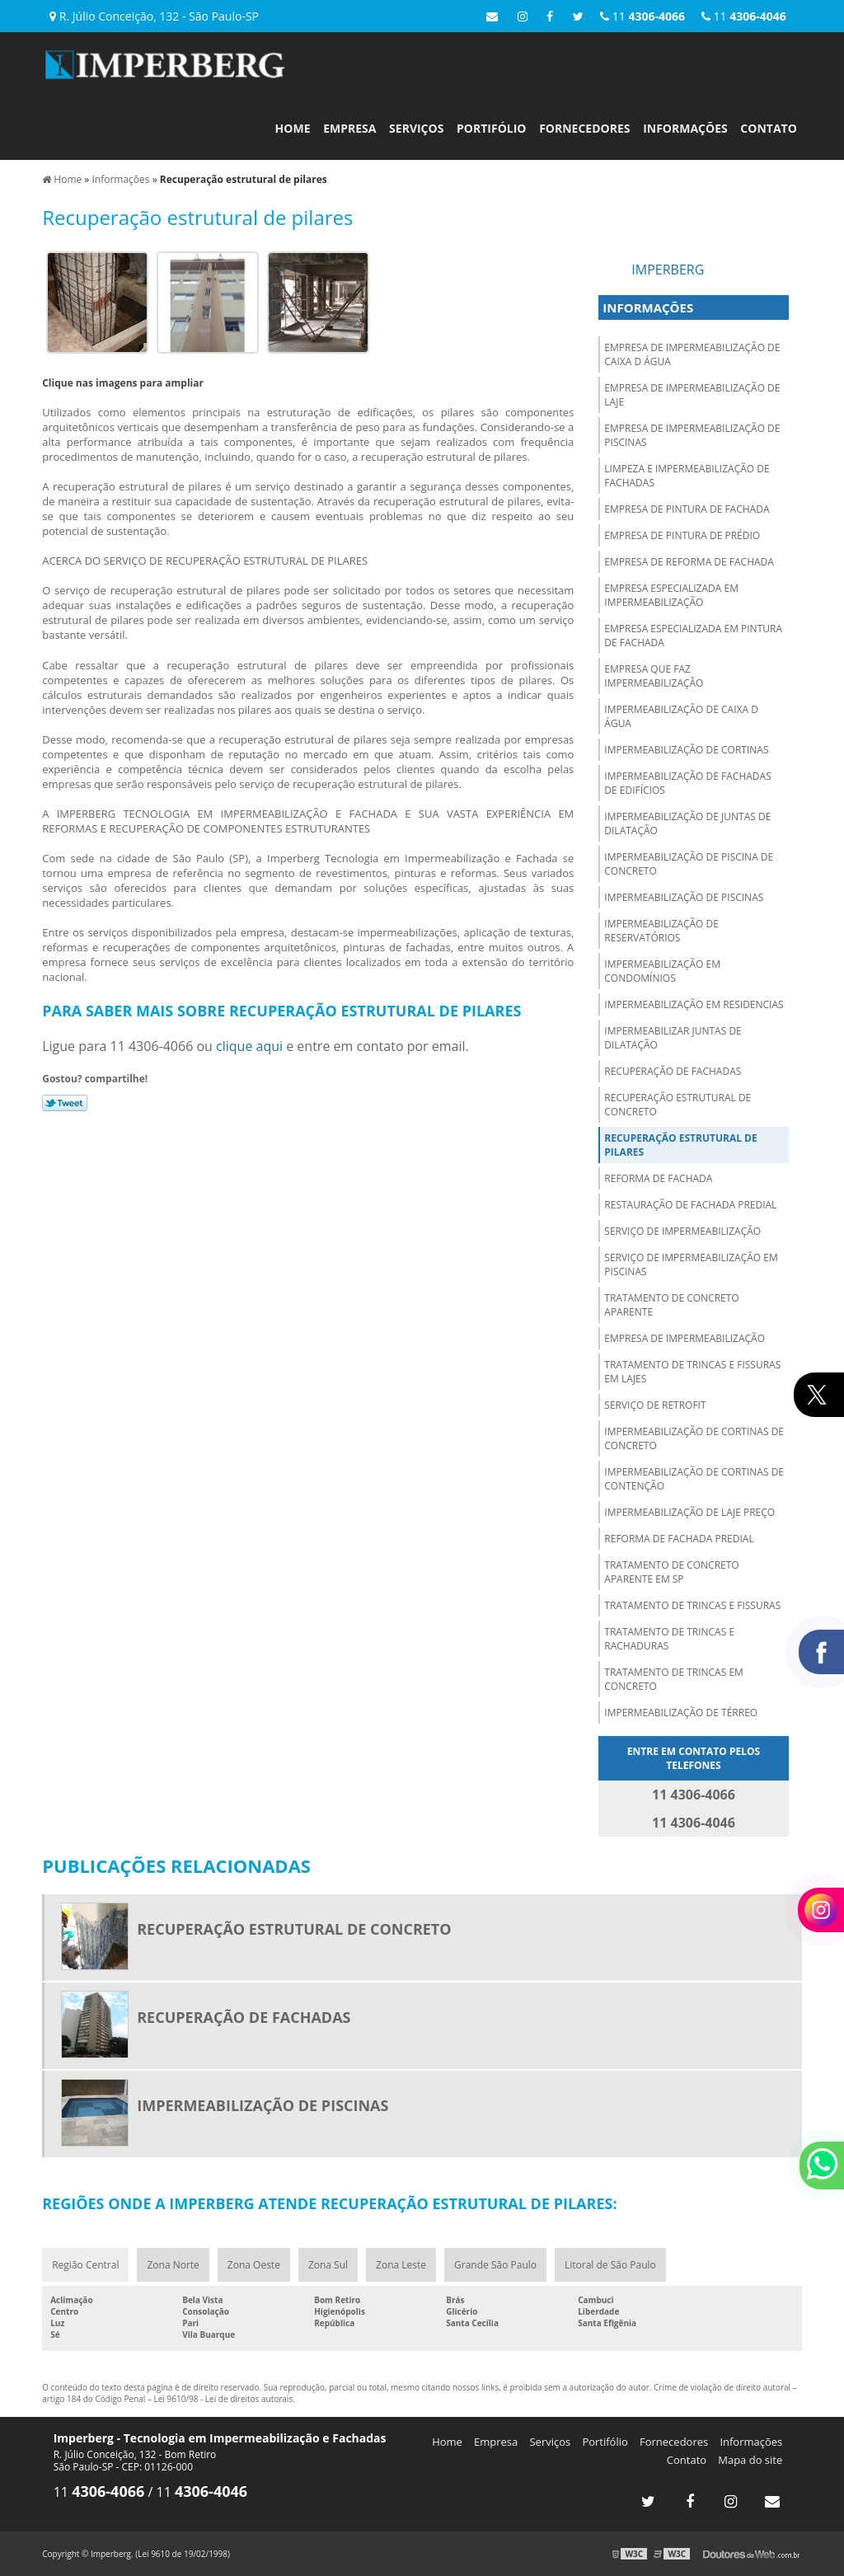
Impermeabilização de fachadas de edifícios (687, 783)
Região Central (85, 2265)
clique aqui (249, 1046)
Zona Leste (401, 2265)
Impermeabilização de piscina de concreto (688, 864)
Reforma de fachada (658, 1178)
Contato (768, 128)
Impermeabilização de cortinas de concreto (694, 1438)
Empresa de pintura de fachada (686, 509)
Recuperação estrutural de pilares (680, 1145)
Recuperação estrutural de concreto (677, 1105)
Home (293, 128)
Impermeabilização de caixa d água (681, 716)
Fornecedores (584, 128)
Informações (685, 128)
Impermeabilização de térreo (680, 1713)
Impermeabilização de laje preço (689, 1512)
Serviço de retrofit (655, 1405)
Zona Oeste (253, 2265)
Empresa (349, 128)
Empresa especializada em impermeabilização (671, 595)
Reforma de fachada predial (678, 1539)
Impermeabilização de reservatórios (661, 931)
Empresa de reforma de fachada (689, 562)
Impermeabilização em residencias (693, 1004)
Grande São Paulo (495, 2265)
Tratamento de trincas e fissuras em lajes (692, 1372)
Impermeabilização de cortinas (686, 750)
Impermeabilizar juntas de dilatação (672, 1038)
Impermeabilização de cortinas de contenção (694, 1479)
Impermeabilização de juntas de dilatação (687, 823)
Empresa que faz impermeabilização (653, 676)
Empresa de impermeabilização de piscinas (692, 435)
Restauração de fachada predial (690, 1205)
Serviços (416, 128)
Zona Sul (328, 2265)
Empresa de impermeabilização (684, 1338)
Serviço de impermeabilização (682, 1231)
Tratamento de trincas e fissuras (692, 1605)
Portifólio (491, 128)
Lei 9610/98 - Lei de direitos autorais (223, 2399)
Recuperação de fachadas (672, 1071)
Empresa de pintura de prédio (682, 535)
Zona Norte (173, 2265)
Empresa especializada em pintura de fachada (693, 636)
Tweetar (64, 1103)
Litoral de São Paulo (610, 2265)
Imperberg (667, 269)
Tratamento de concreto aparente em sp (671, 1572)
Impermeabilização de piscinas (683, 897)
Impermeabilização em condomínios (662, 971)
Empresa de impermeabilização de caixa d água (692, 354)
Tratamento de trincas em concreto (673, 1679)
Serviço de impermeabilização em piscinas (690, 1264)
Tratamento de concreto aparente (671, 1305)
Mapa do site (750, 2459)
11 (743, 16)
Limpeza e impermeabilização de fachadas (686, 476)
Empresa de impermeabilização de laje (692, 395)
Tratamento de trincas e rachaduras (669, 1639)
